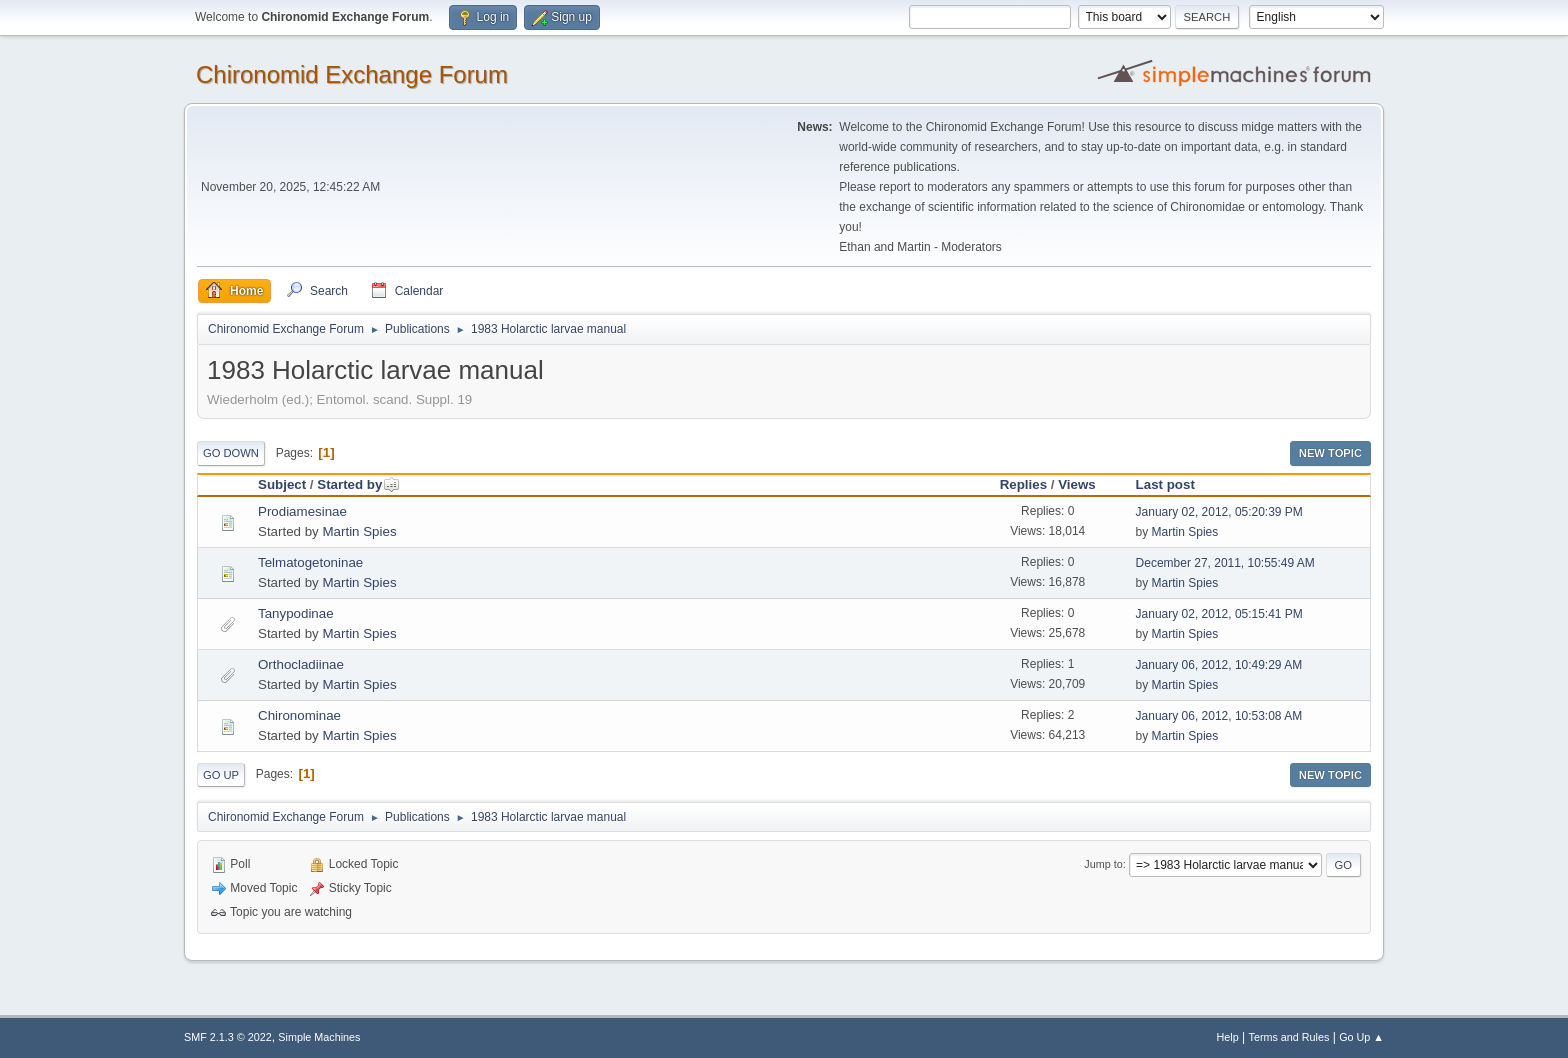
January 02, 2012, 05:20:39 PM (1219, 512)
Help (1228, 1037)
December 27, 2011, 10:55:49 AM (1225, 563)
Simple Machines (319, 1037)
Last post (1165, 484)
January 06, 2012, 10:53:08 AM (1219, 716)
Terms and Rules (1289, 1037)
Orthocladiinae (301, 664)
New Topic (1330, 453)
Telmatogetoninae (310, 562)
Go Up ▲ (1361, 1037)
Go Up (221, 775)
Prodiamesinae (302, 511)
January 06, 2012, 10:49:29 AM (1219, 665)
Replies (1023, 484)
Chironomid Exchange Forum (352, 74)
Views (1077, 484)
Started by (358, 484)
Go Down (231, 453)
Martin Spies (359, 531)
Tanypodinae (296, 613)
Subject (282, 484)
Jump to (1103, 864)
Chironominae (299, 715)
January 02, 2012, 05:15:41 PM (1219, 614)
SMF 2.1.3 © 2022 (228, 1037)
